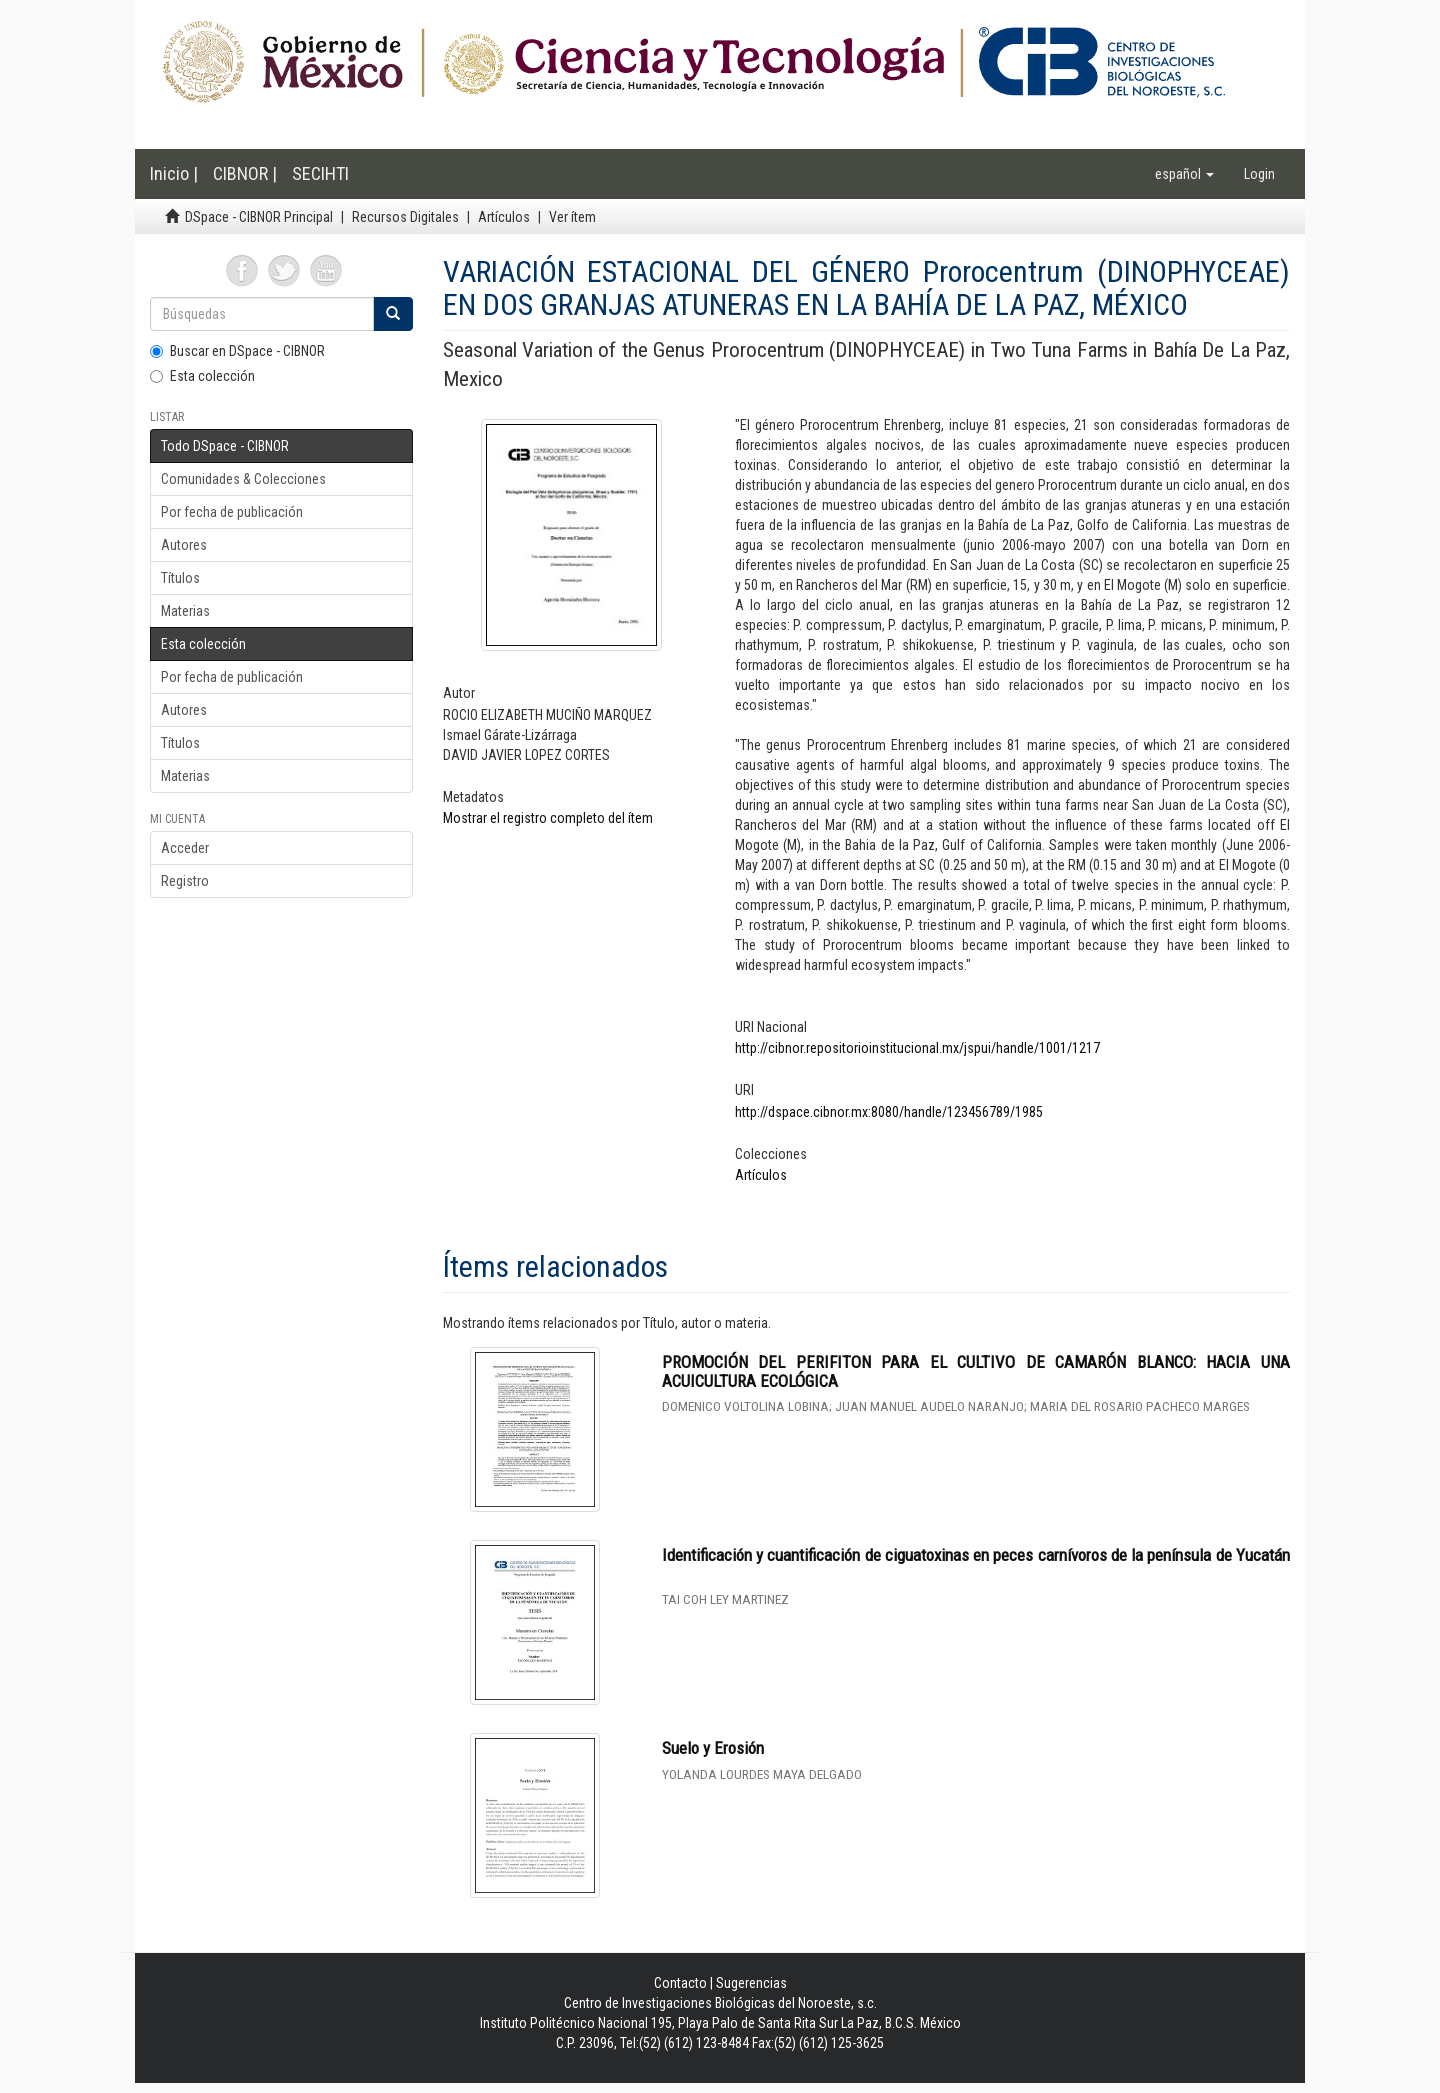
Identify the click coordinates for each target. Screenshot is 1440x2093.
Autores (184, 545)
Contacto (680, 1983)
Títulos (180, 578)
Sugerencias (751, 1983)
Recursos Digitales (405, 217)
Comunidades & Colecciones (243, 479)
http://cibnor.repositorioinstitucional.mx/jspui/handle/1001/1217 (917, 1048)
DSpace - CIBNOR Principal (259, 217)
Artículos (504, 217)
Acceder (185, 848)
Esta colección (202, 376)
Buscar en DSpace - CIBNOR (237, 351)
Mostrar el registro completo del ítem (548, 818)
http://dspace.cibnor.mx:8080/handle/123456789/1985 (889, 1112)
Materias (185, 611)
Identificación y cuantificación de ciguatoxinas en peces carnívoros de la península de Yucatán (976, 1555)
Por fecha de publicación (232, 512)
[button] (1184, 174)
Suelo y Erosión (713, 1748)
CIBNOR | (245, 173)
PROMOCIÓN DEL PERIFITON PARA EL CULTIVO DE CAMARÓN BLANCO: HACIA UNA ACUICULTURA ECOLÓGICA (976, 1371)
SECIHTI (320, 173)
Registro (185, 881)
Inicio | (174, 173)
